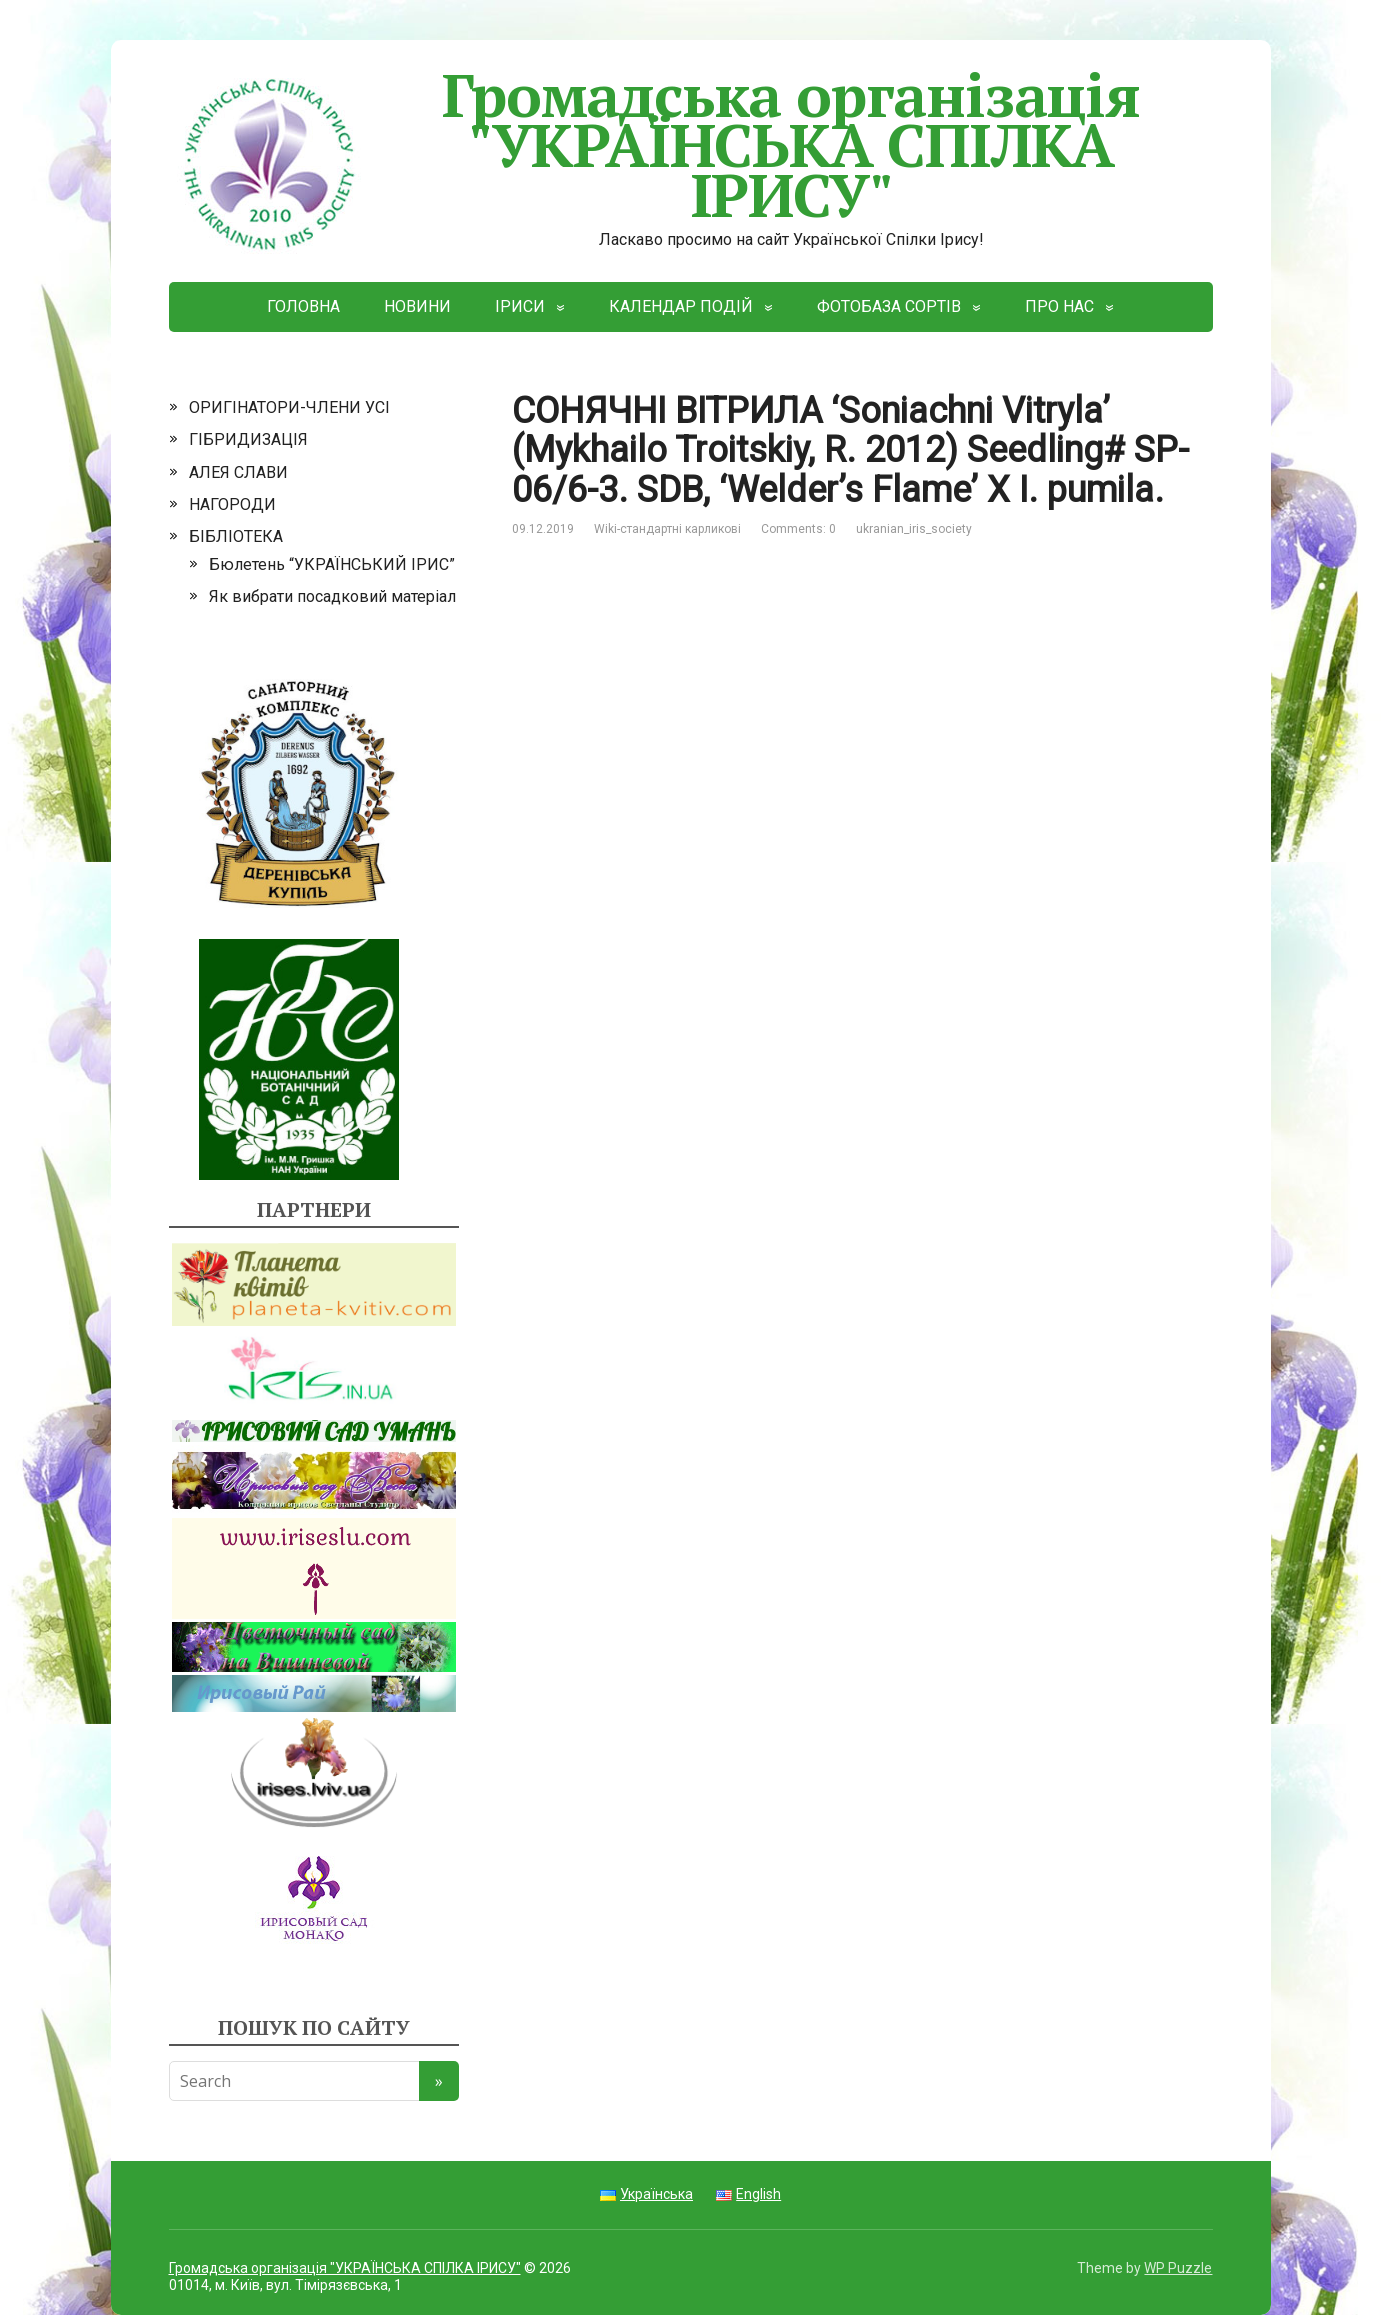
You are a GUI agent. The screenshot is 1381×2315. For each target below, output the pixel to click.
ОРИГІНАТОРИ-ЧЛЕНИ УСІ (289, 407)
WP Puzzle (1178, 2268)
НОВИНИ (417, 306)
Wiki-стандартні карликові (667, 529)
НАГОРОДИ (232, 504)
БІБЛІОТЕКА (236, 536)
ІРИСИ (520, 306)
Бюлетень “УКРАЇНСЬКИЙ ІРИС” (332, 564)
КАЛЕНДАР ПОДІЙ (681, 306)
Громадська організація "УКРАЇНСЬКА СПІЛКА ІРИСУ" (654, 144)
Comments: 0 (798, 529)
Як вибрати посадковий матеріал (332, 596)
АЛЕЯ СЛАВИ (238, 472)
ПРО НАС (1059, 306)
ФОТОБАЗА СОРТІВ (889, 306)
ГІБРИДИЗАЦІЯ (248, 439)
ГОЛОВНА (303, 306)
